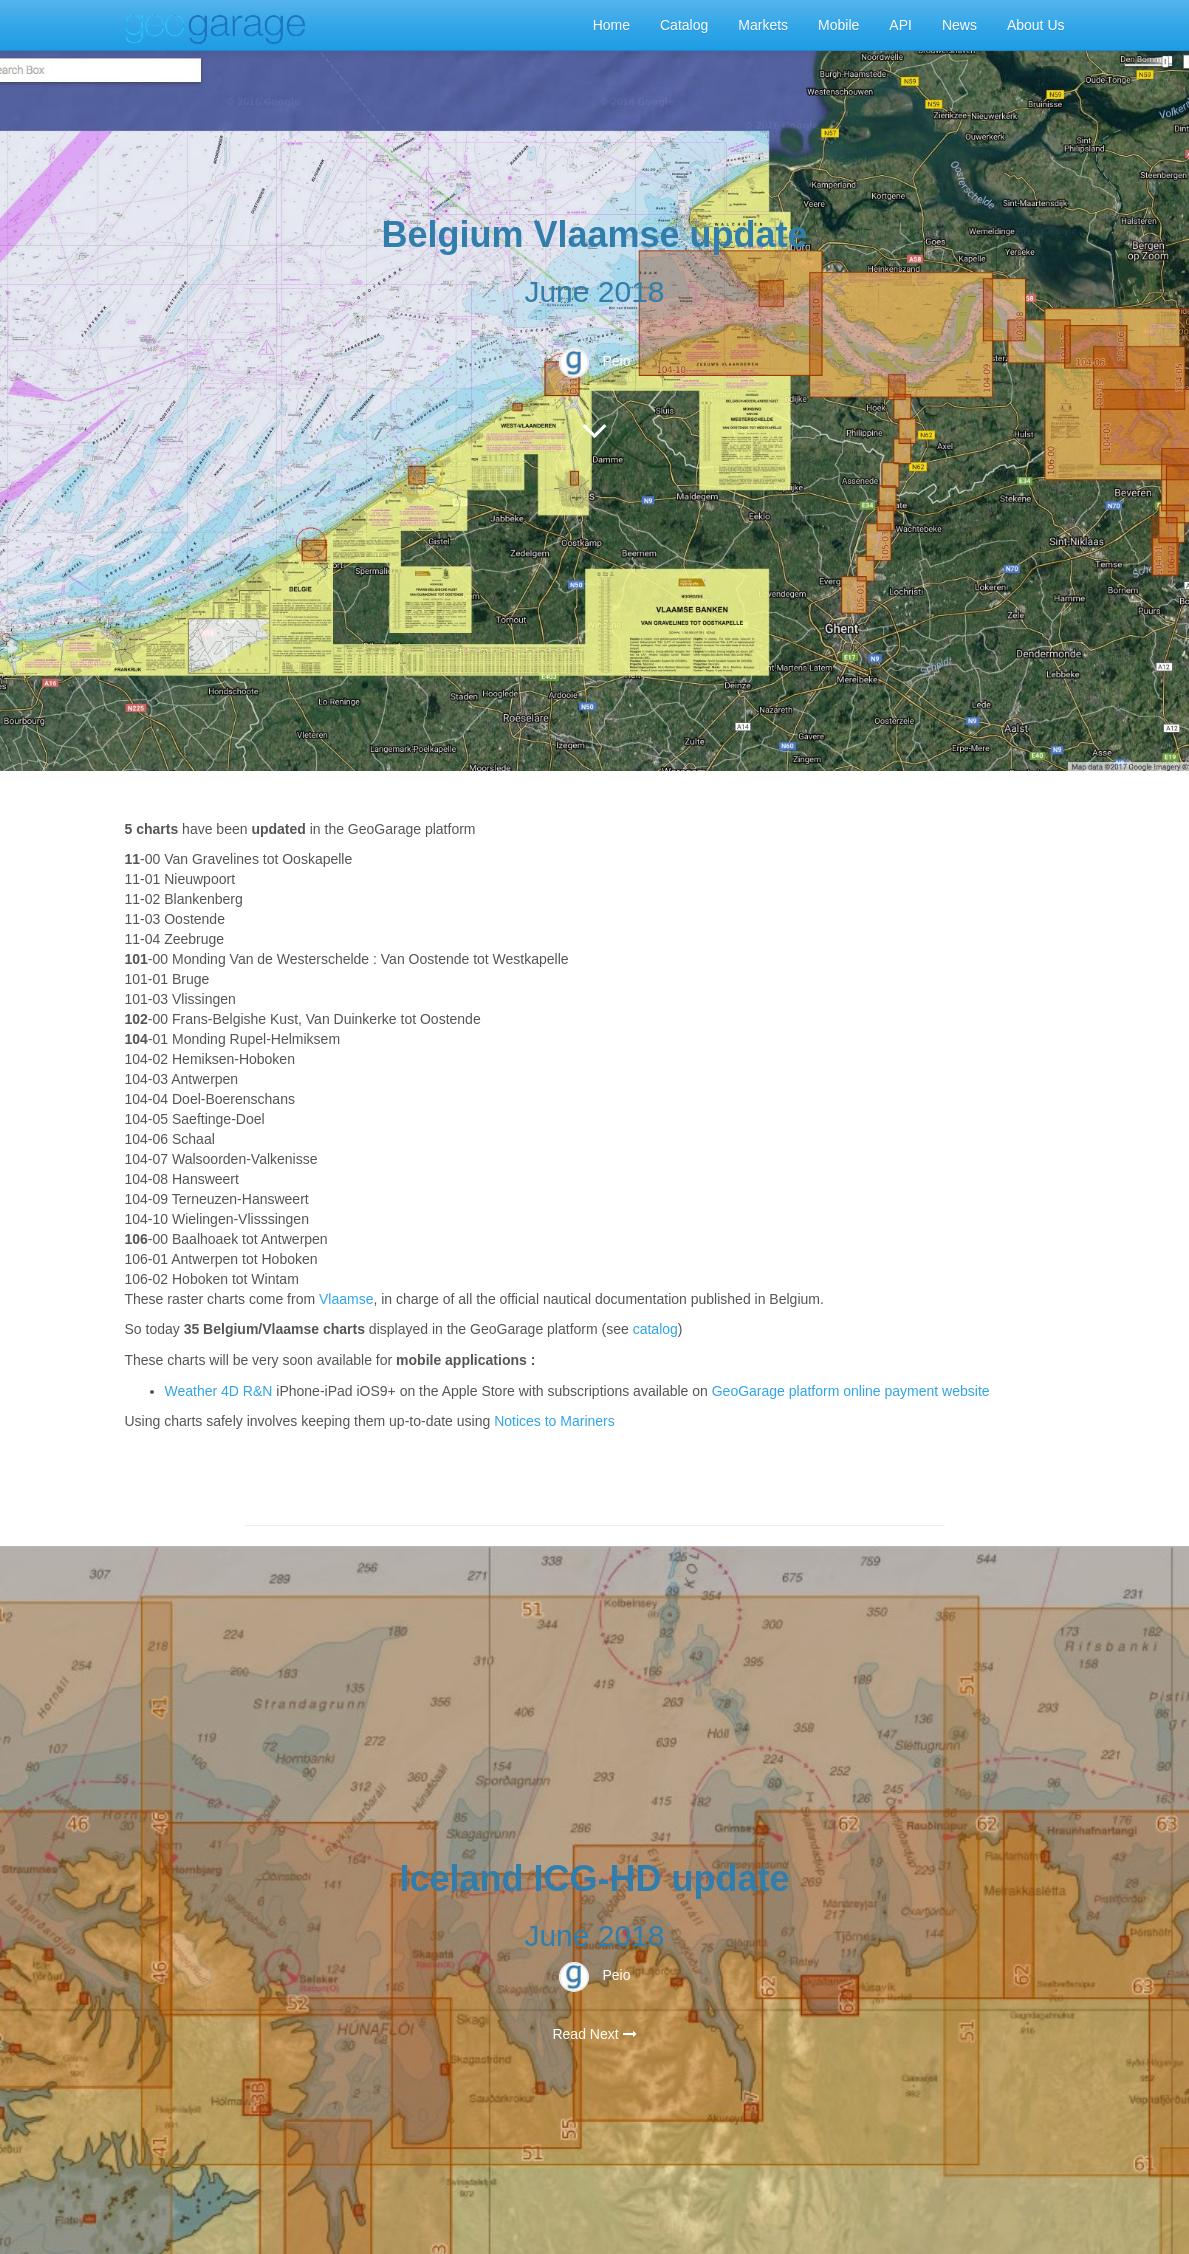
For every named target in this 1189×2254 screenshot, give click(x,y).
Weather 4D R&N (219, 1391)
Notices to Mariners (554, 1421)
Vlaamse (346, 1299)
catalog (655, 1329)
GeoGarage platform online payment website (851, 1391)
